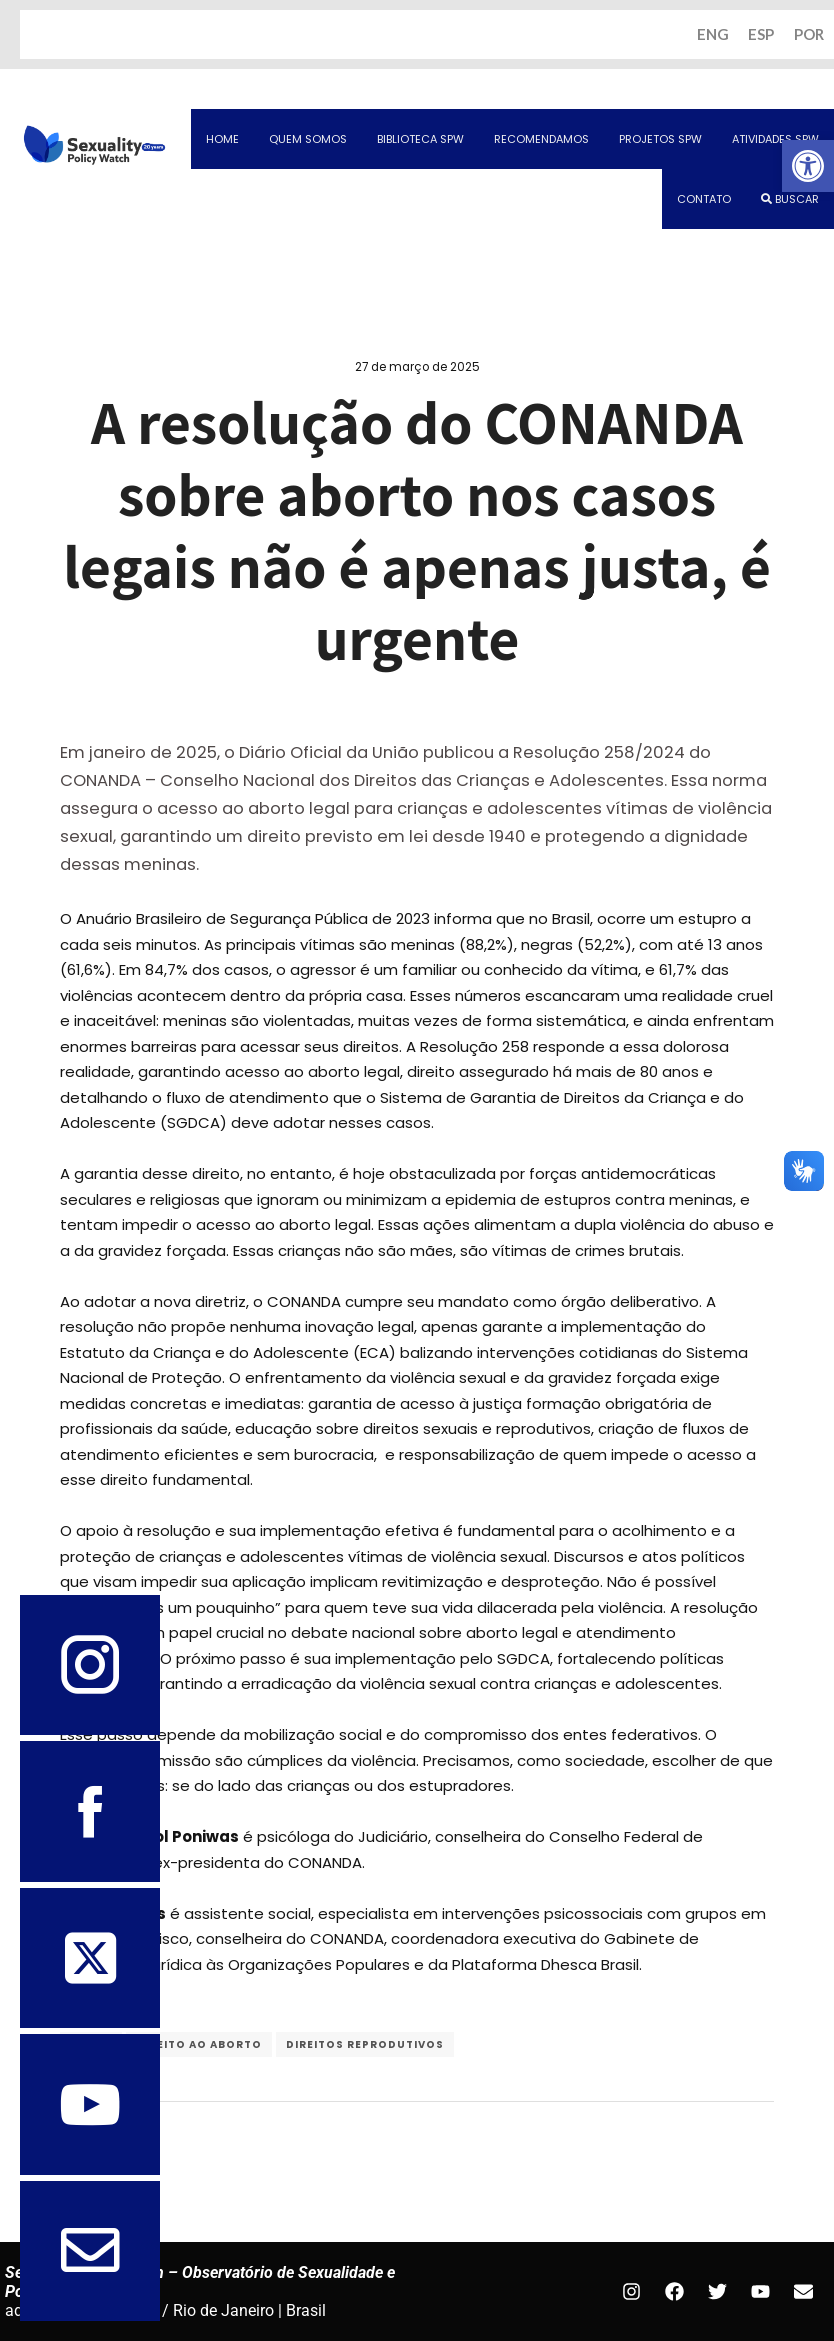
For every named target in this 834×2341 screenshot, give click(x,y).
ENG (712, 35)
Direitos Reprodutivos (365, 2045)
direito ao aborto (199, 2045)
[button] (808, 166)
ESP (761, 35)
